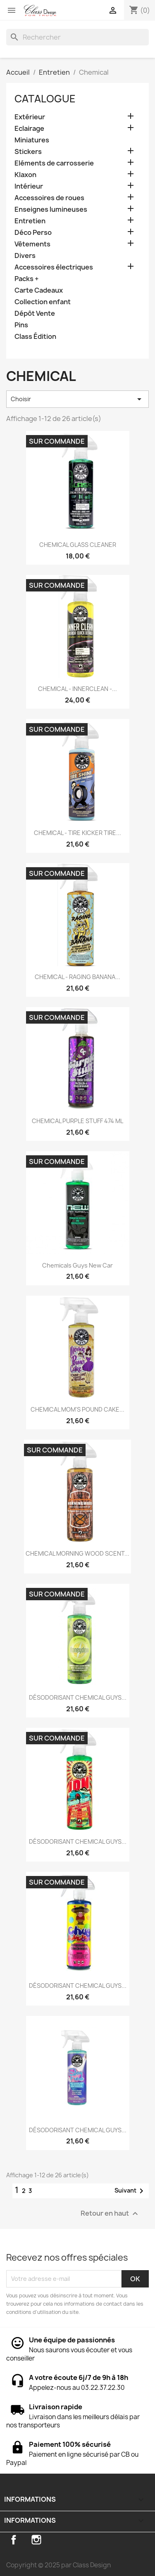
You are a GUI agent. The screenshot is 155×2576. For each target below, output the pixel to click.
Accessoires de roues (49, 198)
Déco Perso (33, 232)
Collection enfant (42, 302)
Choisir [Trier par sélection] (77, 399)
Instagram (36, 2539)
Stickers (28, 151)
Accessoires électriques (53, 267)
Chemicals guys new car (77, 1265)
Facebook (13, 2539)
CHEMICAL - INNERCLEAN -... (77, 689)
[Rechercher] (77, 37)
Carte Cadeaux (38, 290)
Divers (25, 255)
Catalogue (45, 99)
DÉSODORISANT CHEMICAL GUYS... (77, 1697)
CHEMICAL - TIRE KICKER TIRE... (77, 833)
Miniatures (31, 140)
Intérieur (28, 186)
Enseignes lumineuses (50, 209)
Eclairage (29, 128)
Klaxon (25, 174)
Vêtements (32, 244)
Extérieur (29, 117)
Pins (21, 325)
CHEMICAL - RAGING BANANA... (77, 977)
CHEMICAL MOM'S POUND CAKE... (77, 1409)
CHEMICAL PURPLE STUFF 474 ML (77, 1121)
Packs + (26, 278)
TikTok (59, 2539)
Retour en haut (110, 2213)
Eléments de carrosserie (54, 163)
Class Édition (35, 336)
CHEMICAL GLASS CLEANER (77, 545)
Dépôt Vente (34, 313)
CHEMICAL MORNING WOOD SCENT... (77, 1553)
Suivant (130, 2191)
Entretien (29, 221)
